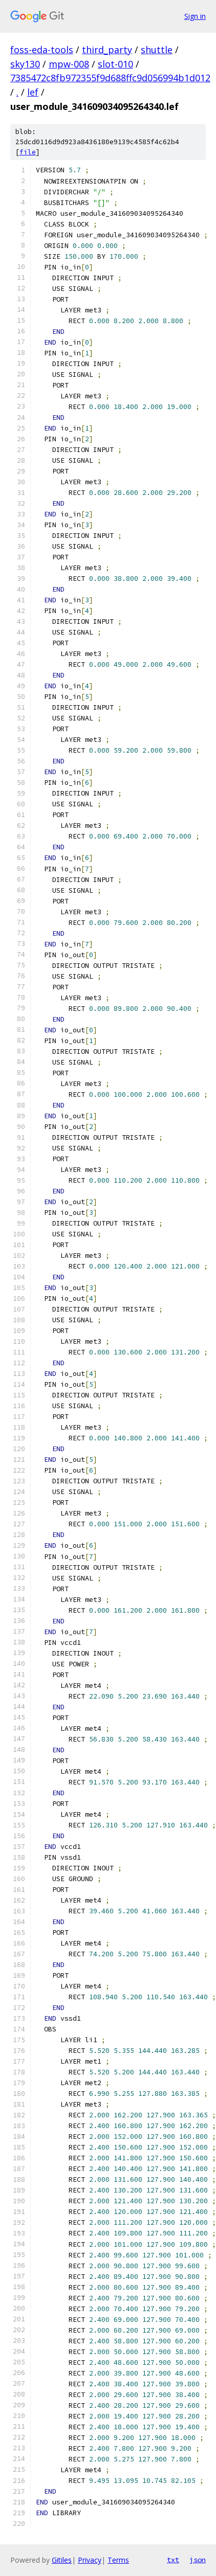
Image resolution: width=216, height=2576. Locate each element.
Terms (118, 2560)
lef (32, 92)
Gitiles (62, 2560)
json (197, 2559)
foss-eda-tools (41, 49)
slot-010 (115, 64)
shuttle (156, 49)
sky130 (25, 64)
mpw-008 (69, 64)
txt (173, 2559)
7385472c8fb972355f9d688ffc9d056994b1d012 (110, 78)
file (27, 152)
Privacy (89, 2560)
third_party (107, 49)
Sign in (195, 16)
